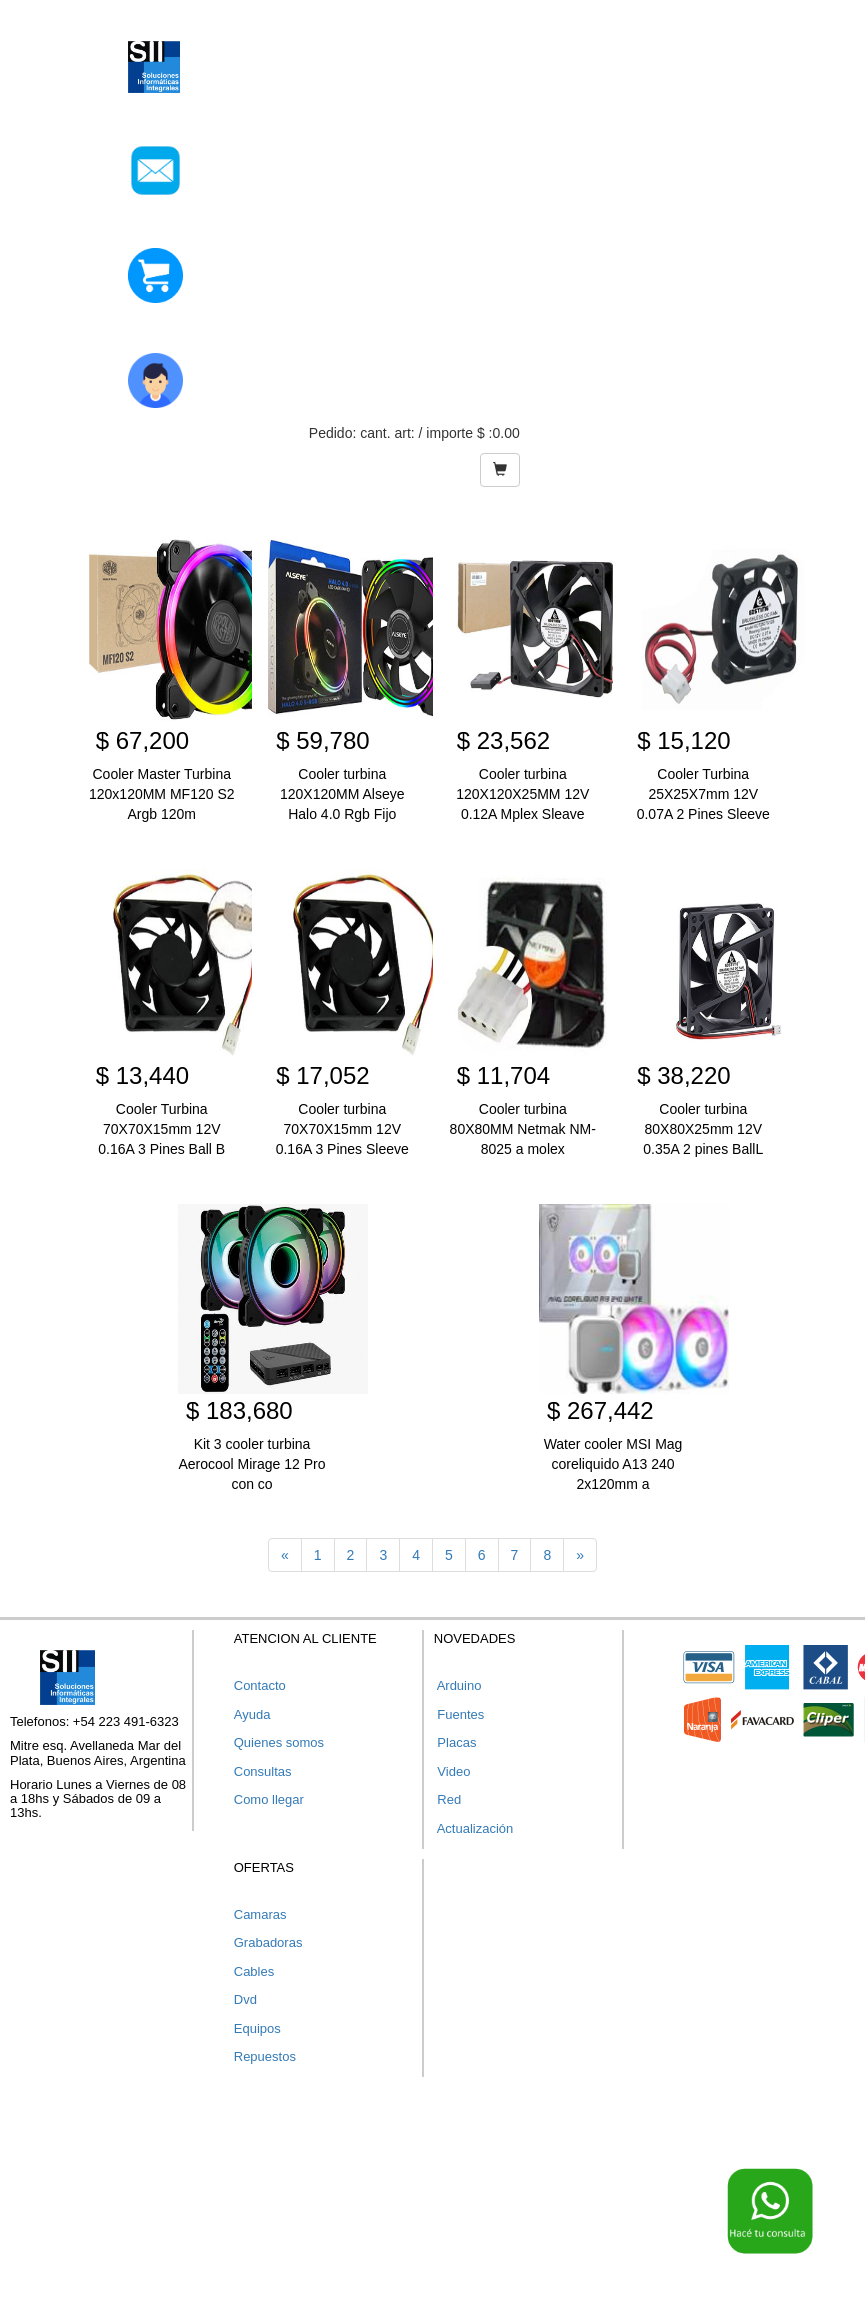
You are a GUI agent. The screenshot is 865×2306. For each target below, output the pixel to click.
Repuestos (265, 2056)
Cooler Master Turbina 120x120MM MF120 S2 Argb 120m (162, 794)
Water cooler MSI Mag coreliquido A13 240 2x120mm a (613, 1464)
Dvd (245, 1999)
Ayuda (252, 1714)
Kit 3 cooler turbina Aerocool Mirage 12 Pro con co (251, 1464)
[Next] (580, 1555)
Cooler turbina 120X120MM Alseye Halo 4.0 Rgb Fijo (342, 794)
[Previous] (285, 1555)
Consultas (263, 1771)
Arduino (458, 1685)
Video (452, 1771)
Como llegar (269, 1799)
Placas (455, 1742)
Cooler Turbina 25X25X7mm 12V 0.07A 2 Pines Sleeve (703, 794)
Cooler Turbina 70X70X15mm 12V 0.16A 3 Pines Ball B (161, 1129)
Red (447, 1799)
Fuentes (459, 1714)
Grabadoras (268, 1942)
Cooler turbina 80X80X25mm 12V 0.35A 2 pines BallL (703, 1129)
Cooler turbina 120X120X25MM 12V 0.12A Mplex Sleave (522, 794)
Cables (254, 1971)
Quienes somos (279, 1742)
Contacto (260, 1685)
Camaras (260, 1914)
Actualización (474, 1828)
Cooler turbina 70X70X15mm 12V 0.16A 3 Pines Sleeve (342, 1129)
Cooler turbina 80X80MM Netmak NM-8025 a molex (523, 1129)
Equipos (257, 2028)
